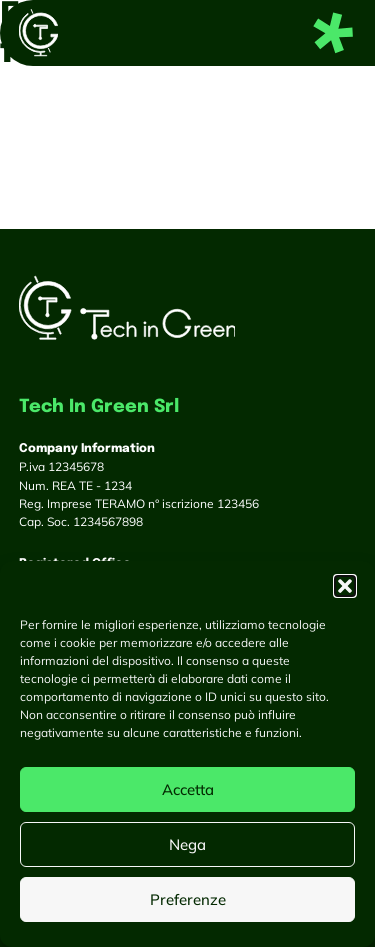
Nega (187, 844)
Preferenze (188, 899)
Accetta (188, 789)
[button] (345, 586)
